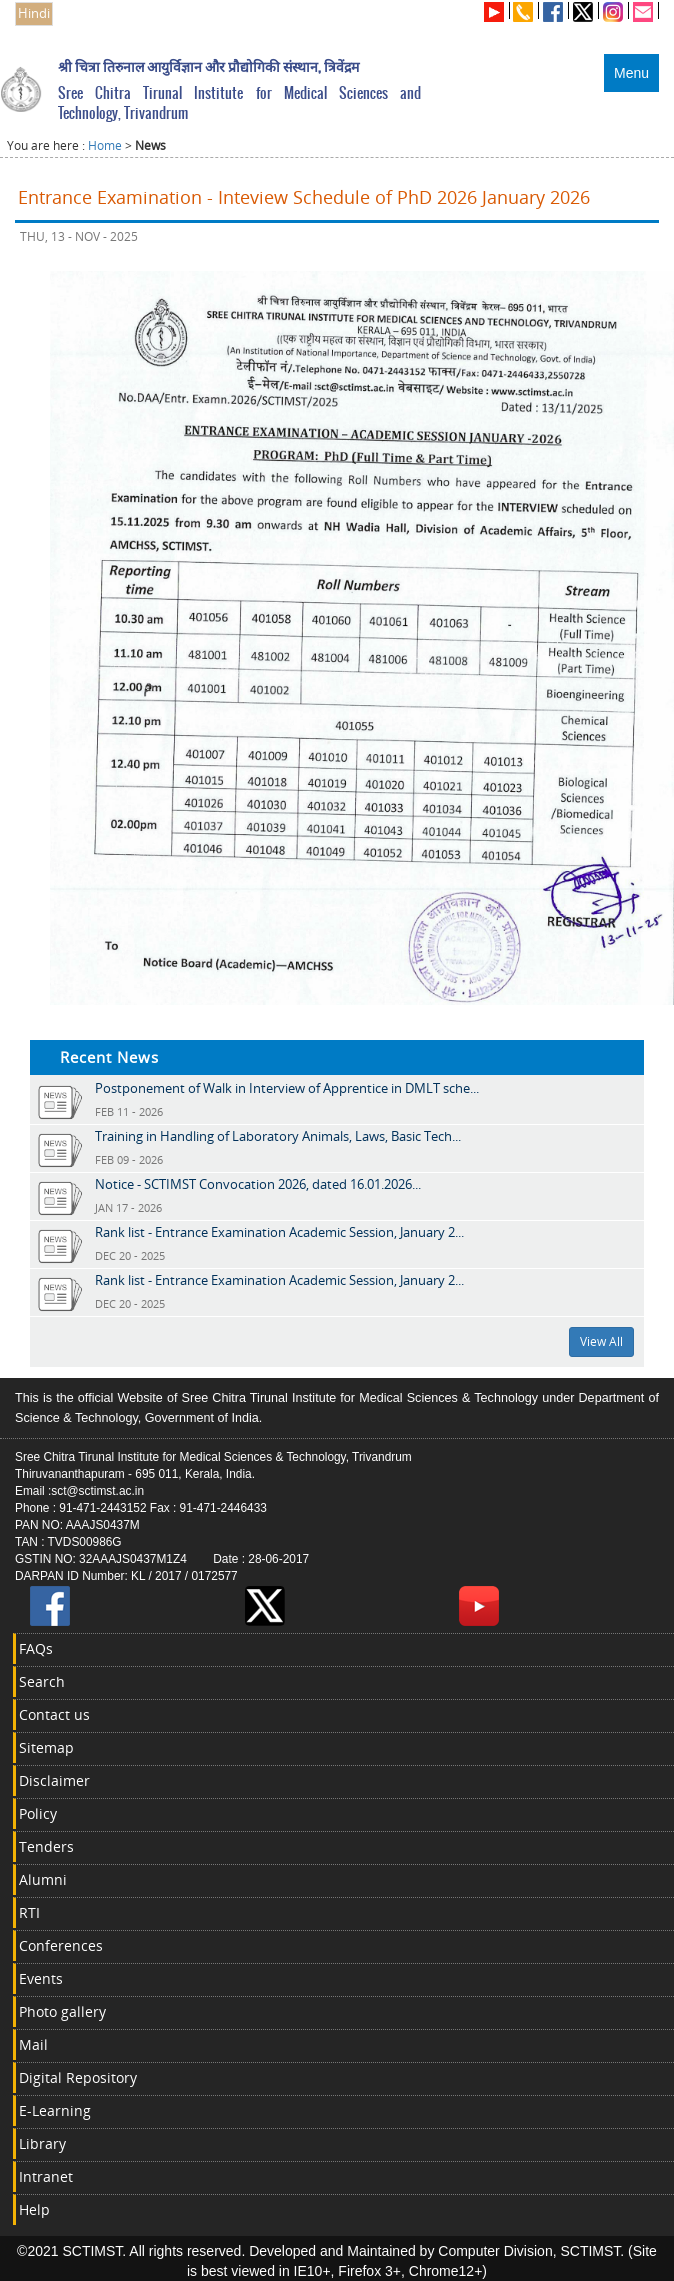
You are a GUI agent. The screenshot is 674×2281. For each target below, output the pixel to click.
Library (42, 2143)
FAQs (36, 1648)
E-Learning (55, 2110)
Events (41, 1978)
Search (42, 1681)
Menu (631, 73)
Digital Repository (78, 2077)
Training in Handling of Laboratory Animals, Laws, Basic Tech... (278, 1136)
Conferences (61, 1945)
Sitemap (46, 1747)
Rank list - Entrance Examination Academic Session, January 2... (279, 1232)
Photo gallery (62, 2011)
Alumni (43, 1879)
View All (601, 1341)
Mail (33, 2044)
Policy (38, 1813)
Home (105, 145)
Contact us (54, 1714)
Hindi (34, 13)
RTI (29, 1912)
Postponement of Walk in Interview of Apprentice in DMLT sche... (287, 1088)
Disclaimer (54, 1780)
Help (34, 2209)
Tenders (46, 1846)
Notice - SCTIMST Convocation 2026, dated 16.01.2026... (258, 1184)
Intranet (46, 2176)
